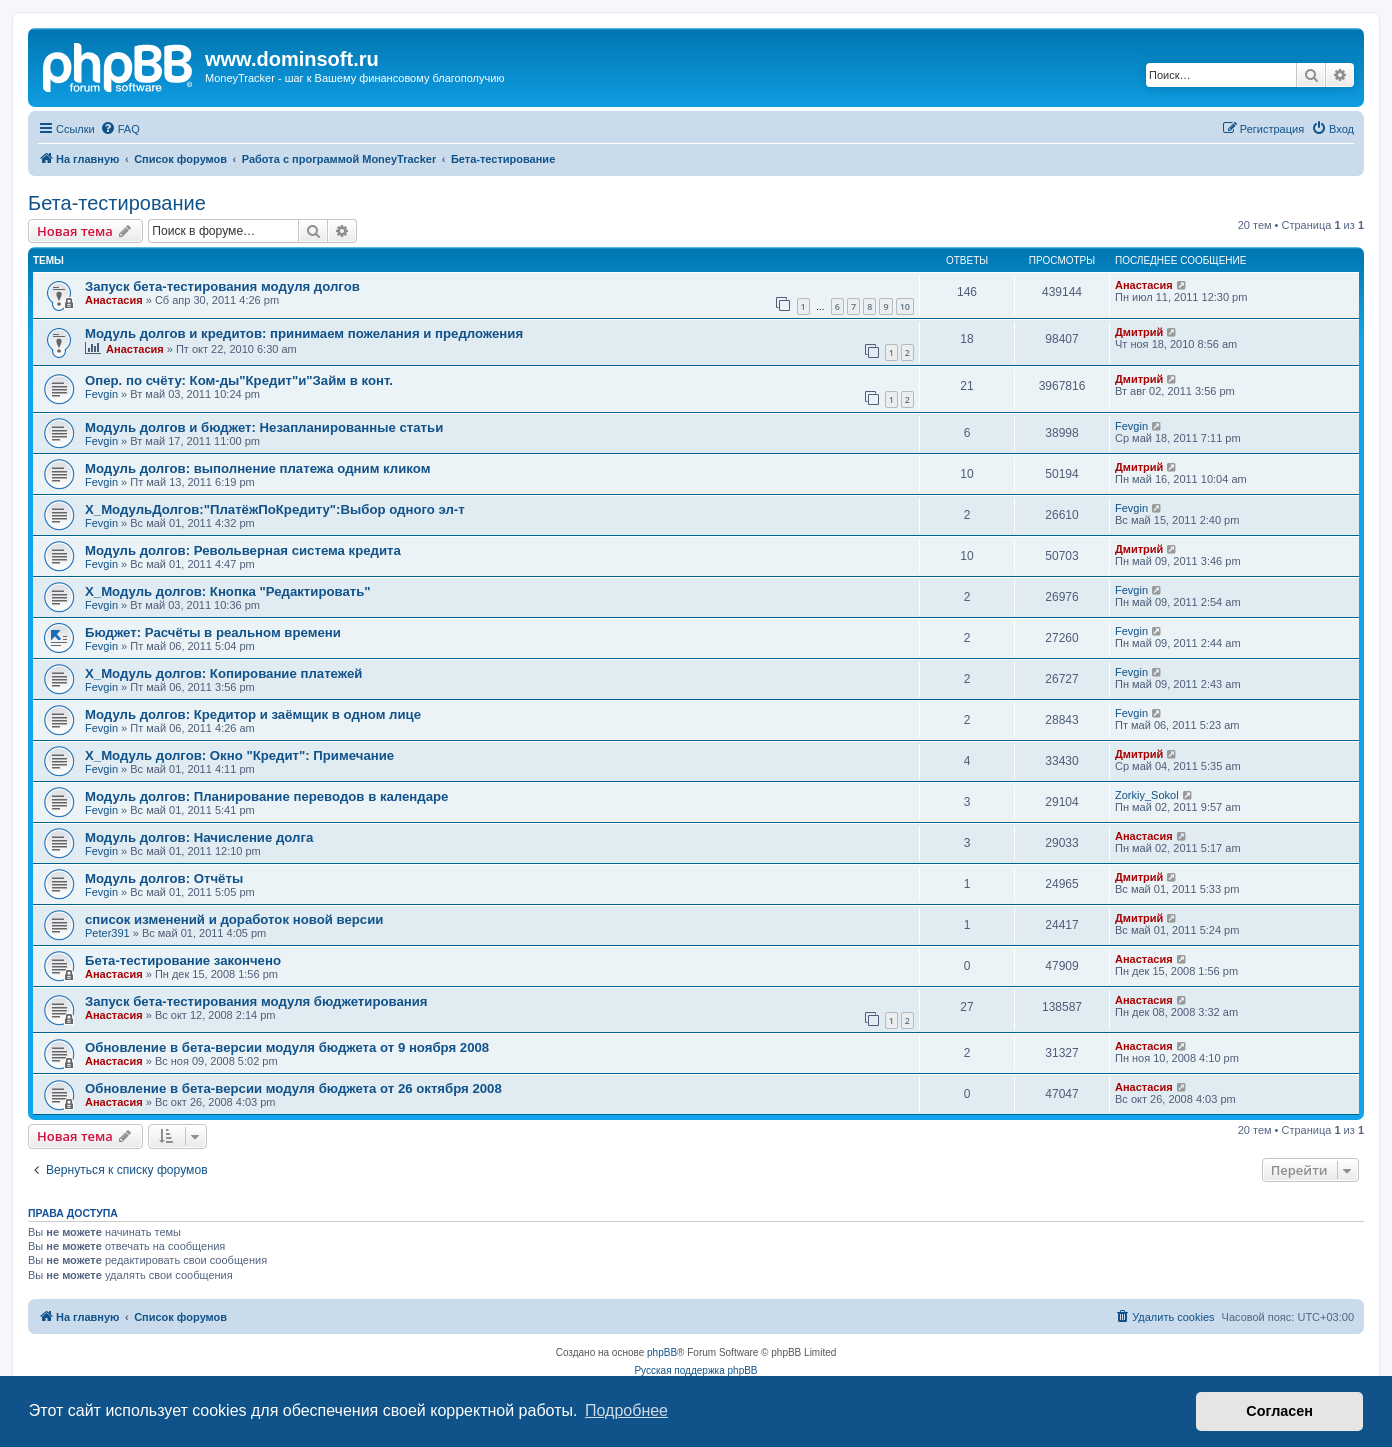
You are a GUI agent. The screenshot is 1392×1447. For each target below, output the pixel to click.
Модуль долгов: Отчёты (164, 878)
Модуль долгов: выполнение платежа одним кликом (257, 468)
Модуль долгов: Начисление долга (199, 837)
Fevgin (101, 394)
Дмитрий (1139, 332)
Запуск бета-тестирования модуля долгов (222, 286)
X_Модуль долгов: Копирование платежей (223, 673)
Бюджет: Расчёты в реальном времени (213, 632)
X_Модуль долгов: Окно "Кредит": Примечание (239, 755)
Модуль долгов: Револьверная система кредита (243, 550)
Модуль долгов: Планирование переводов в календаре (266, 796)
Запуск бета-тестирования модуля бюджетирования (256, 1001)
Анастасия (114, 300)
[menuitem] (120, 129)
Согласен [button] (1279, 1411)
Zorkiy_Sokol (1147, 795)
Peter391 (107, 933)
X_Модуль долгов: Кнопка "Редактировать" (228, 591)
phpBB (662, 1352)
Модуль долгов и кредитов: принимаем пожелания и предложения (304, 333)
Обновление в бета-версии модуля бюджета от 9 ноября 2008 (287, 1047)
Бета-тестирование (117, 203)
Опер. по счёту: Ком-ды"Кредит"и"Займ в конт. (239, 380)
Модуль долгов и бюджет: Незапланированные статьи (264, 427)
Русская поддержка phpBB (695, 1370)
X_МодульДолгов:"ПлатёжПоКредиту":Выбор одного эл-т (275, 509)
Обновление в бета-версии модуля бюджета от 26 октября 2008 (293, 1088)
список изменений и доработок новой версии (234, 919)
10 (905, 306)
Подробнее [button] (626, 1410)
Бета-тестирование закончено (183, 960)
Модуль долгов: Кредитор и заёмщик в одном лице (253, 714)
